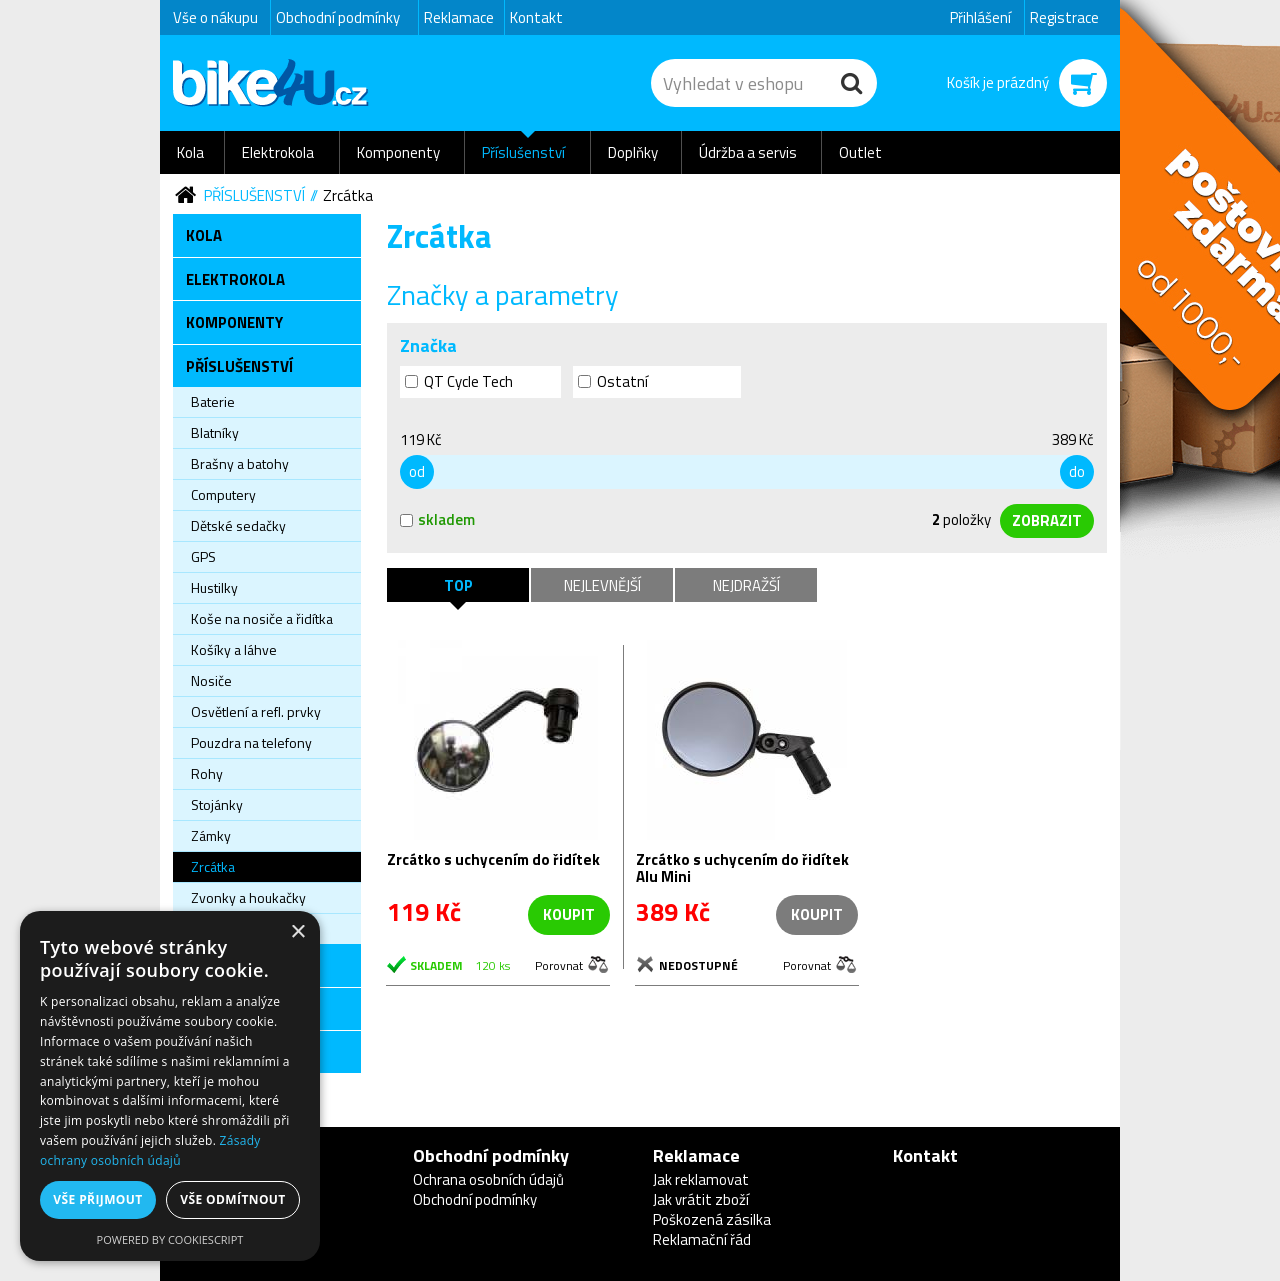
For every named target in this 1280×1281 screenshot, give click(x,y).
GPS (203, 556)
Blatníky (215, 432)
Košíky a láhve (234, 649)
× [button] (297, 932)
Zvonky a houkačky (248, 897)
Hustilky (214, 587)
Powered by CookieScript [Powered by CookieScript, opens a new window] (170, 1239)
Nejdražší (746, 585)
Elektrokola (278, 152)
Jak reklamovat (701, 1179)
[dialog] (170, 1086)
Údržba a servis (748, 152)
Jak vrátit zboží (701, 1199)
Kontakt (536, 17)
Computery (223, 494)
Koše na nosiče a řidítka (262, 618)
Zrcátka (348, 195)
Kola (190, 152)
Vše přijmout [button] (97, 1199)
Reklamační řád (702, 1239)
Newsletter (15, 396)
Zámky (211, 835)
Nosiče (211, 680)
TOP (458, 585)
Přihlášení (980, 17)
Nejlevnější (602, 585)
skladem (437, 519)
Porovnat (559, 964)
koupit (569, 914)
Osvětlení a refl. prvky (256, 711)
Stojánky (217, 804)
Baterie (213, 401)
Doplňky (633, 152)
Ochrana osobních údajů (488, 1179)
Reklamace (459, 17)
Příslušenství (523, 152)
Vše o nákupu (215, 17)
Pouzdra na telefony (251, 742)
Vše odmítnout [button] (232, 1199)
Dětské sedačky (238, 525)
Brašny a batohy (240, 463)
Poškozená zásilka (712, 1219)
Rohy (207, 773)
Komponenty (398, 152)
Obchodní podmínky (338, 17)
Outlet (860, 152)
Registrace (1064, 17)
